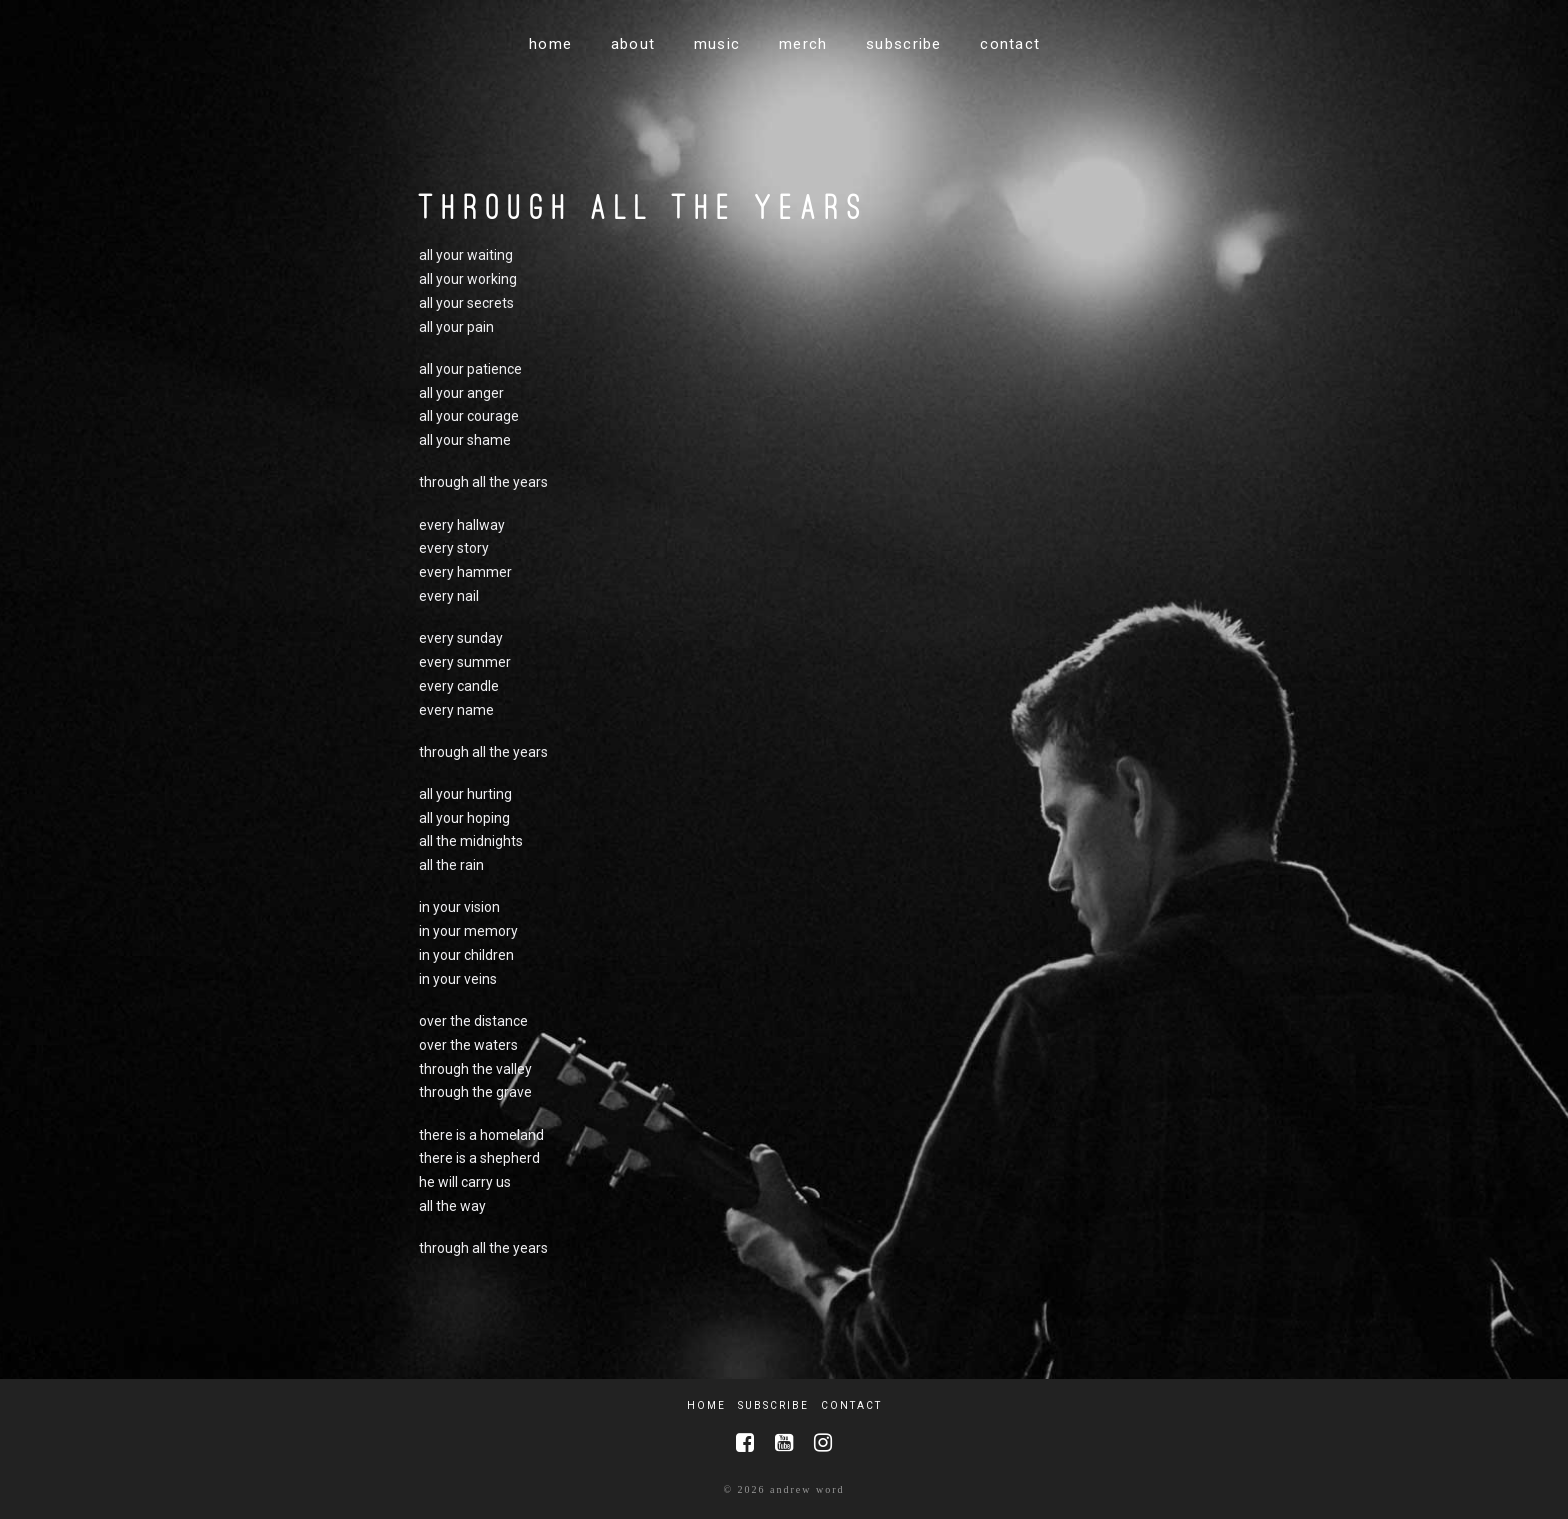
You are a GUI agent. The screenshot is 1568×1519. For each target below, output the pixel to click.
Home (706, 1405)
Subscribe (773, 1405)
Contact (851, 1405)
